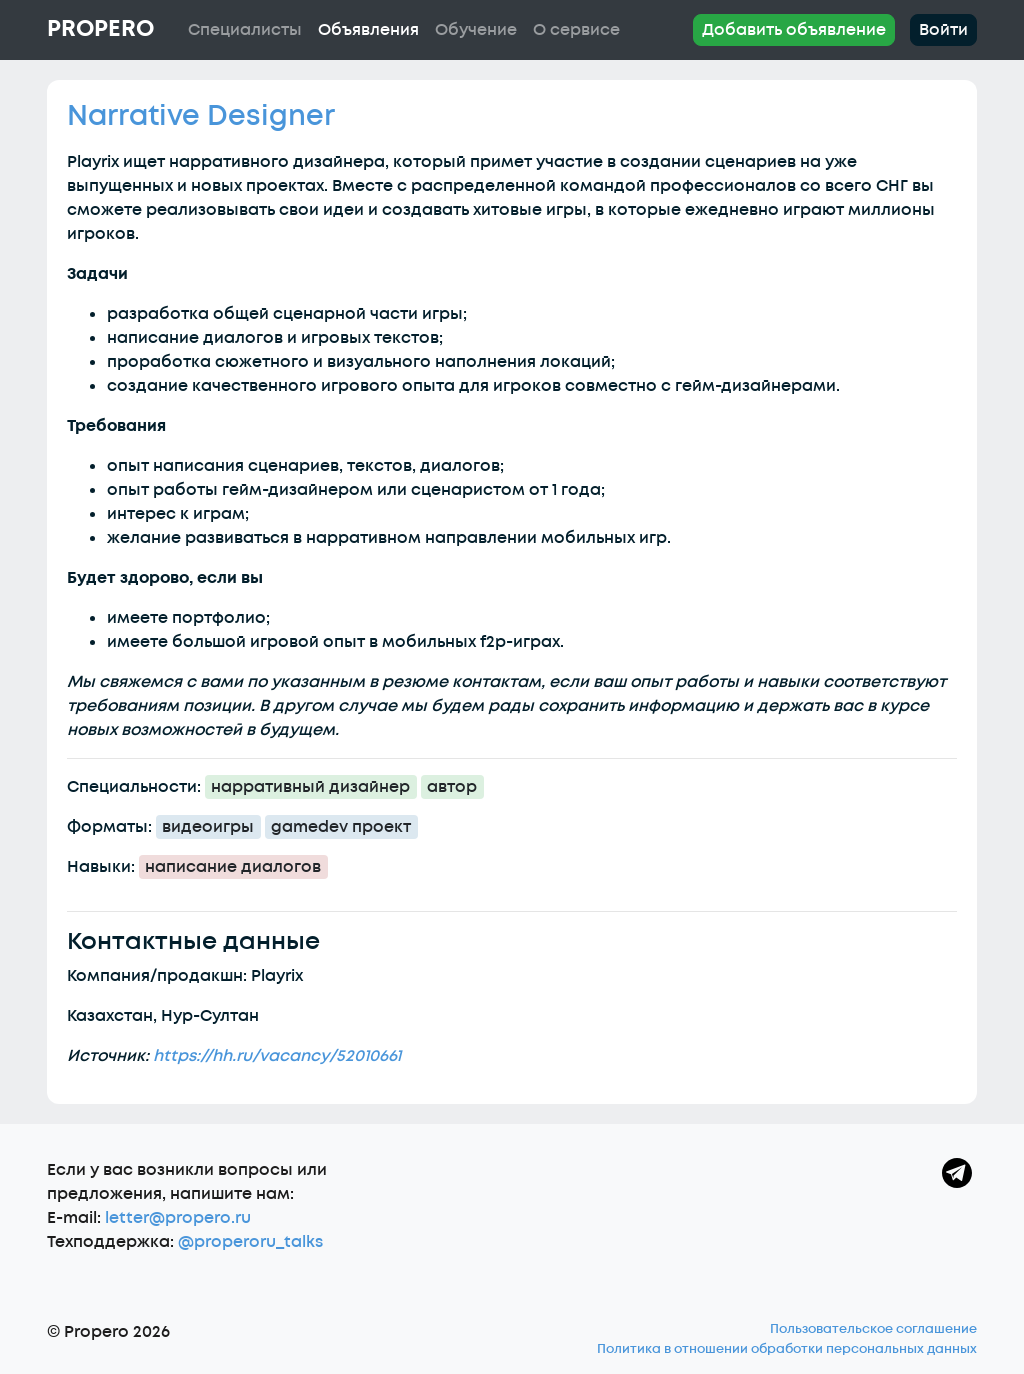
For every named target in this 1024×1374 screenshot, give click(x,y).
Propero (100, 29)
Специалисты (245, 30)
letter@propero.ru (178, 1218)
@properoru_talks (250, 1242)
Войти (943, 30)
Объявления (368, 30)
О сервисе (576, 30)
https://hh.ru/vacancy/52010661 (277, 1056)
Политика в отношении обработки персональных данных (787, 1349)
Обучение (476, 30)
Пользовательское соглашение (873, 1329)
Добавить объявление (794, 30)
